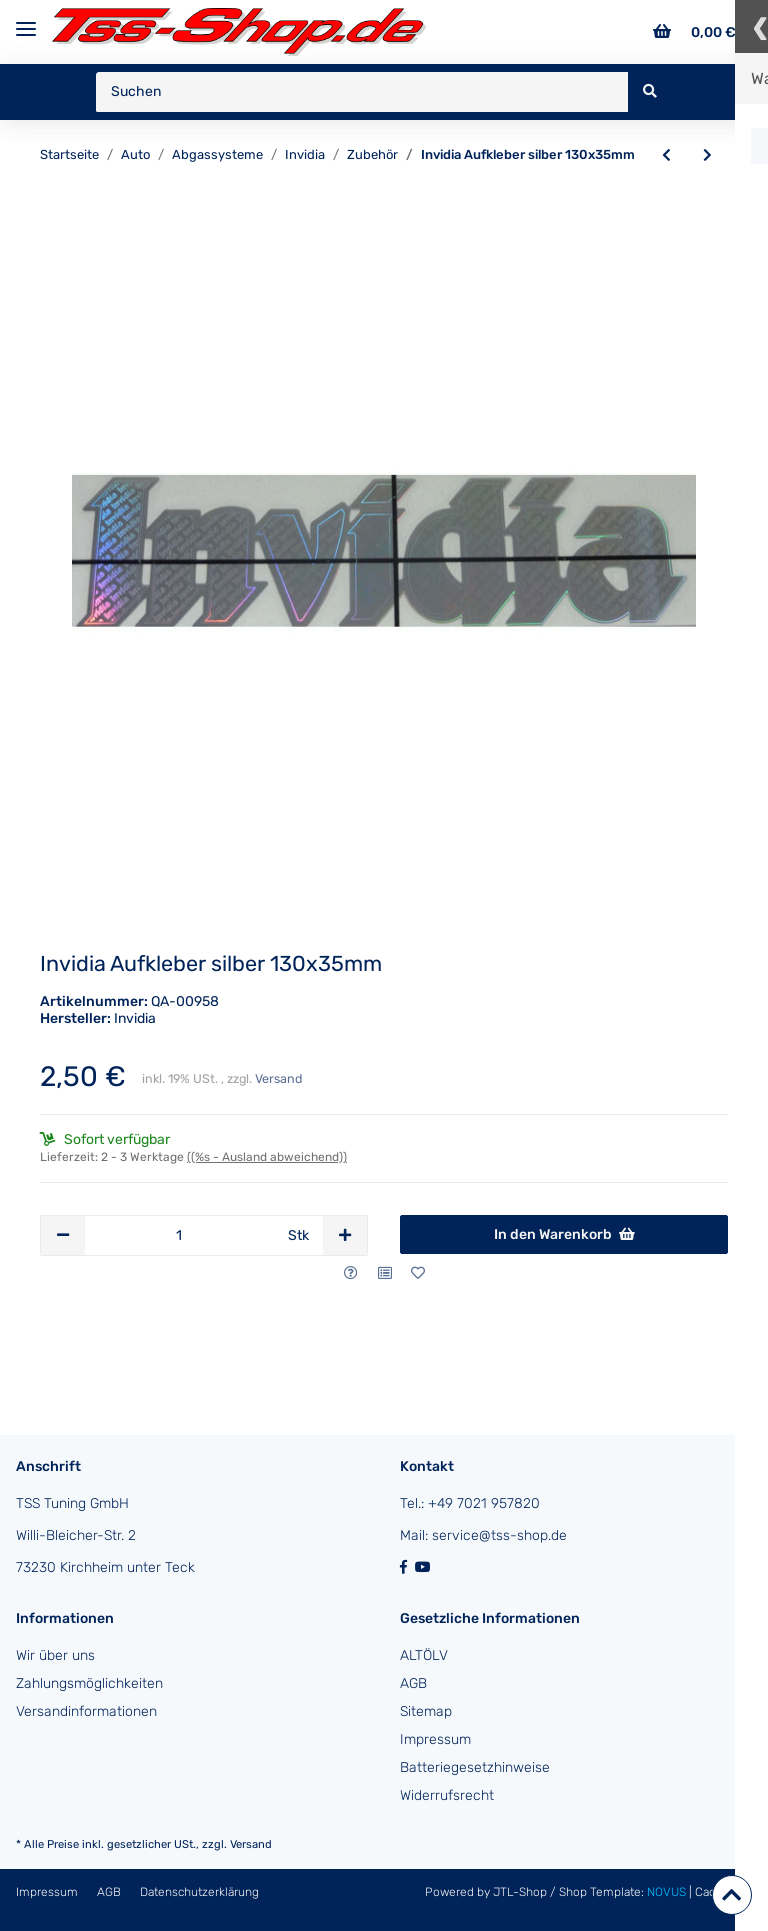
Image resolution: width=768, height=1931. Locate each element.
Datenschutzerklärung (199, 1892)
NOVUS (668, 1892)
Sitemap (426, 1711)
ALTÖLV (424, 1655)
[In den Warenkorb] (564, 1235)
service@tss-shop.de (499, 1535)
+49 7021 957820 (484, 1503)
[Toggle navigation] (26, 20)
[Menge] (179, 1236)
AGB (413, 1683)
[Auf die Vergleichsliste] (385, 1273)
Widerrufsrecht (447, 1795)
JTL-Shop (521, 1892)
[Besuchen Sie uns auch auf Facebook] (407, 1567)
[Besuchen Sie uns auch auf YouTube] (425, 1567)
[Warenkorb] (694, 32)
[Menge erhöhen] (345, 1236)
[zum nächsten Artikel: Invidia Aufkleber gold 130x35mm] (707, 156)
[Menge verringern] (63, 1236)
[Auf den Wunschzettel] (418, 1273)
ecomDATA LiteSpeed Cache (674, 1907)
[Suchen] (362, 92)
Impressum (435, 1739)
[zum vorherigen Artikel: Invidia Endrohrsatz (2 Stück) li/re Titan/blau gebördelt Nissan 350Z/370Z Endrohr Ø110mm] (666, 156)
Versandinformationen (86, 1711)
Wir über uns (55, 1655)
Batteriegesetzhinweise (475, 1767)
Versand (278, 1078)
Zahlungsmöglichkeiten (89, 1683)
